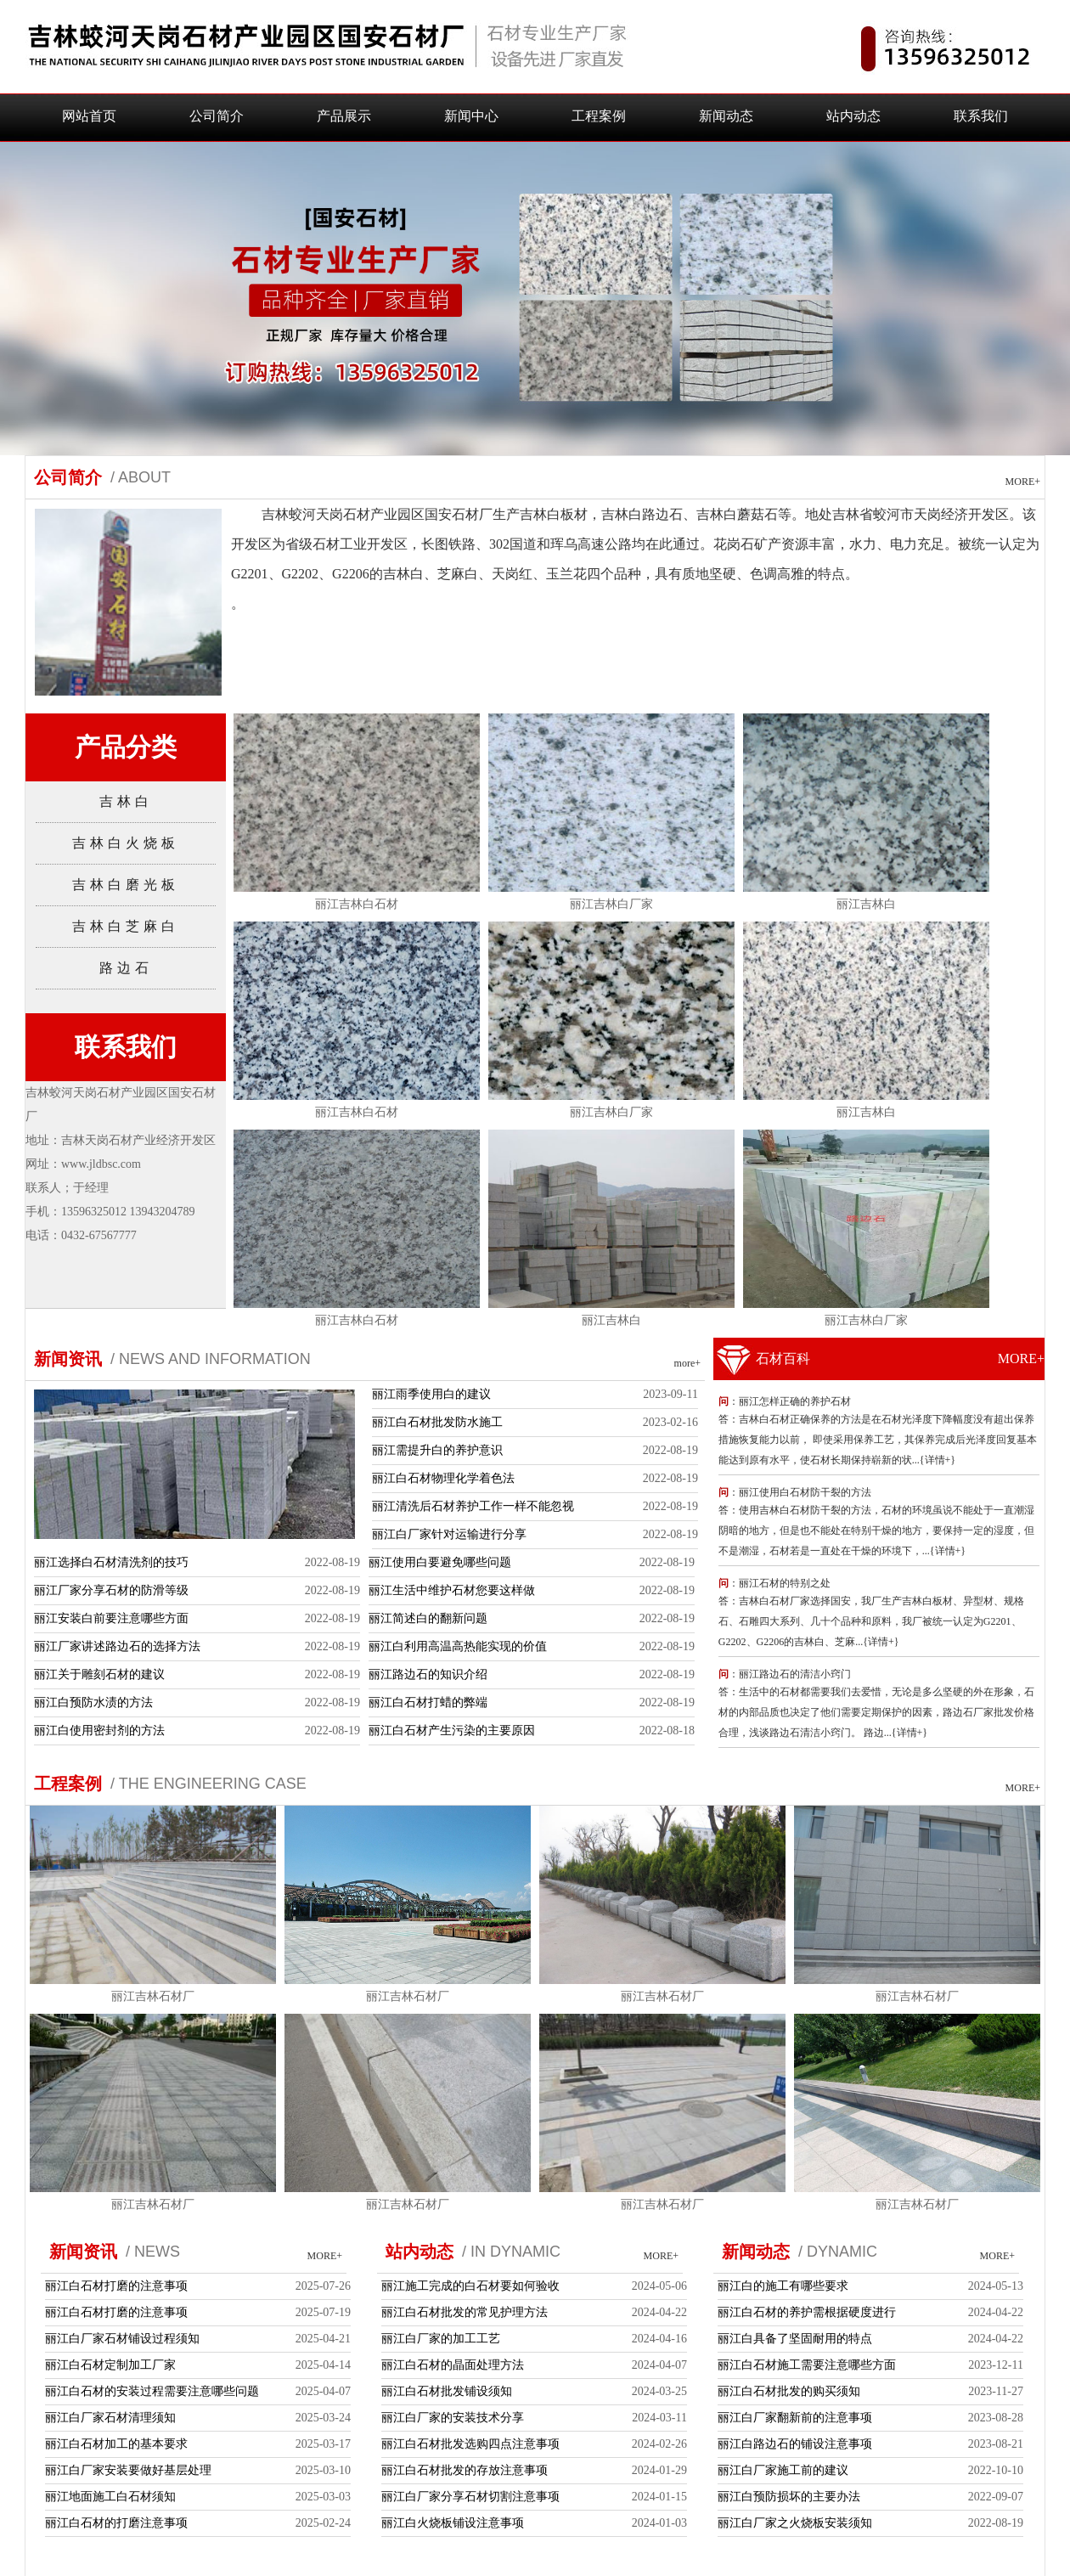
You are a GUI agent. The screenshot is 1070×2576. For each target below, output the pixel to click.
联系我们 (981, 116)
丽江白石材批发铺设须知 (446, 2391)
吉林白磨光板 (125, 884)
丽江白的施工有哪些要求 (783, 2286)
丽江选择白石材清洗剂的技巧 (111, 1562)
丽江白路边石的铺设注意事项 (795, 2444)
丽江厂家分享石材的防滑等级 (111, 1590)
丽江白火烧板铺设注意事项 (452, 2523)
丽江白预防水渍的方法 (93, 1702)
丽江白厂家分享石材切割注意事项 (470, 2496)
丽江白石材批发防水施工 (437, 1422)
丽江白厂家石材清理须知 (110, 2417)
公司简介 (216, 116)
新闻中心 (471, 116)
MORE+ (1022, 482)
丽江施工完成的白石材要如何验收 (470, 2286)
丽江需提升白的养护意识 (437, 1450)
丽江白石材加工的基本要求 (116, 2444)
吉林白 (126, 801)
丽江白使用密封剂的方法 (99, 1730)
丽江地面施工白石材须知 (110, 2496)
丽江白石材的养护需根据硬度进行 (807, 2312)
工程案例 (599, 116)
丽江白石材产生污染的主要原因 (452, 1730)
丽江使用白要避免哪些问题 (440, 1562)
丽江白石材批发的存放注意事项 (464, 2470)
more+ (687, 1363)
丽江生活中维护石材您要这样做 (452, 1590)
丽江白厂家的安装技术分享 (452, 2417)
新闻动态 (726, 116)
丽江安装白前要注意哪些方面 (111, 1618)
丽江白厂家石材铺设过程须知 (122, 2338)
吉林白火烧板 (125, 843)
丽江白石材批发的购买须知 (789, 2391)
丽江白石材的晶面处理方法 (452, 2365)
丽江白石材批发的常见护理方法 (464, 2312)
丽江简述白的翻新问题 (428, 1618)
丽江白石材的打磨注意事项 (116, 2523)
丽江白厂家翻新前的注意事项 (795, 2417)
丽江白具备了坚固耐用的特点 (795, 2338)
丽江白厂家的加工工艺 (440, 2338)
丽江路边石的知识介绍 (428, 1674)
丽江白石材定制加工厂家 (110, 2365)
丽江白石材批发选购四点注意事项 (470, 2444)
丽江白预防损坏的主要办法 (789, 2496)
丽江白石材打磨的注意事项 (116, 2286)
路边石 (126, 968)
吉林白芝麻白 (125, 926)
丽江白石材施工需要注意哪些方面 (807, 2365)
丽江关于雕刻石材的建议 (99, 1674)
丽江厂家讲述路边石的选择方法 (117, 1646)
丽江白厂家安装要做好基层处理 (128, 2470)
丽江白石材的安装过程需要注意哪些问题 (152, 2391)
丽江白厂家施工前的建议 (783, 2470)
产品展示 (344, 116)
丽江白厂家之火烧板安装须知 (795, 2523)
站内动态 (853, 116)
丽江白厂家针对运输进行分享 (449, 1534)
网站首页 (89, 116)
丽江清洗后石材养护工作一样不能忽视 (473, 1506)
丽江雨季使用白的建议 (431, 1394)
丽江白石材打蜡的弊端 (428, 1702)
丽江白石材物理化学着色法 (443, 1478)
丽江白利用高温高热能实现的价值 (458, 1646)
